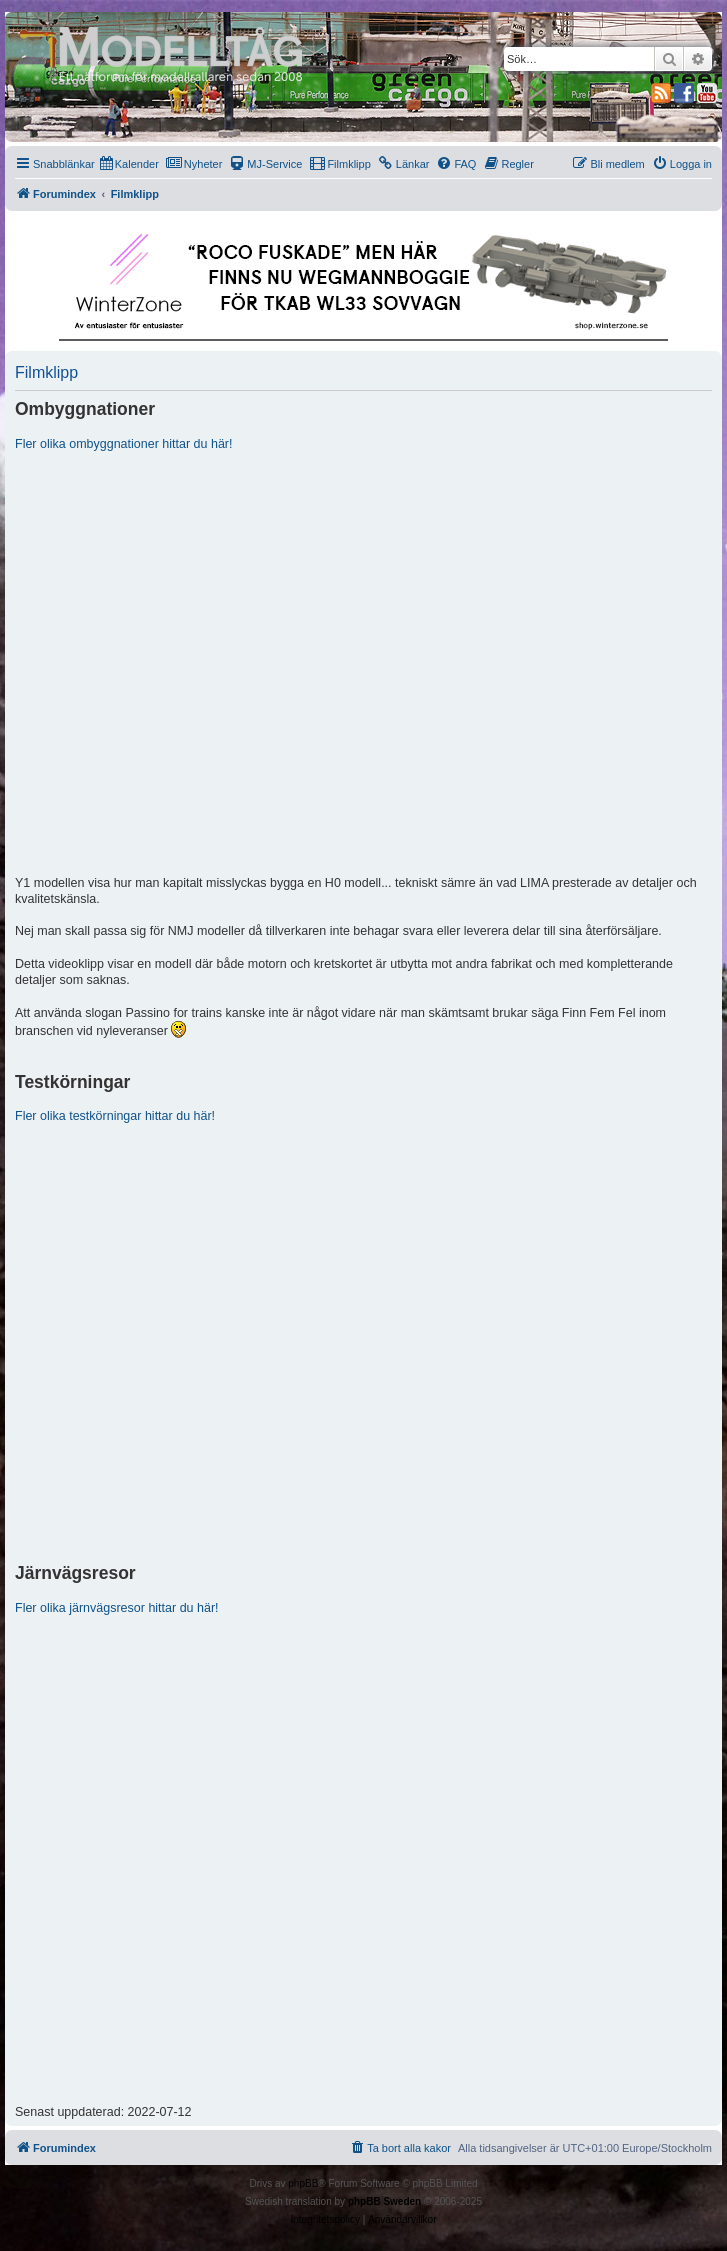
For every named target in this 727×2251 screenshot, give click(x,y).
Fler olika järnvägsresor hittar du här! (117, 1608)
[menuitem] (129, 164)
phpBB (303, 2183)
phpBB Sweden (384, 2201)
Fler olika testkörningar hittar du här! (115, 1116)
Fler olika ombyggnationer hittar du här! (123, 444)
